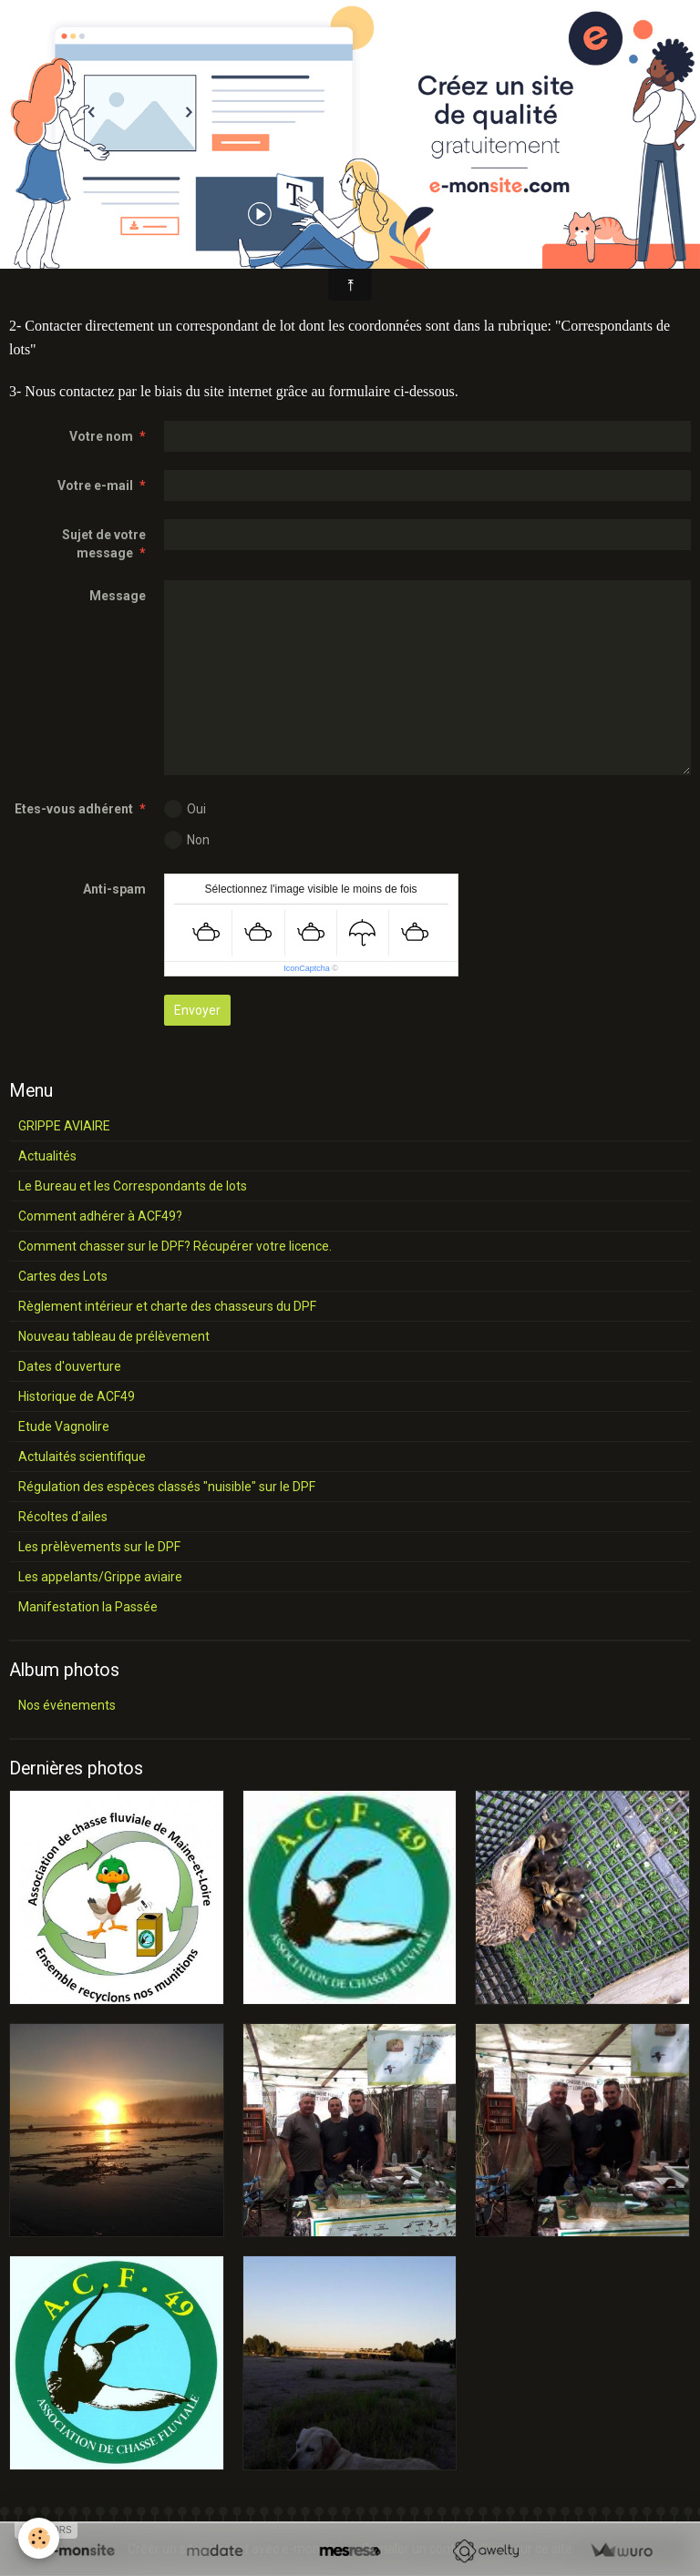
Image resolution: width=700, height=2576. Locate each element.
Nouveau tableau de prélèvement (114, 1336)
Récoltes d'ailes (63, 1516)
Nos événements (67, 1705)
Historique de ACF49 (76, 1396)
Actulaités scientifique (82, 1456)
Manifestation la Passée (88, 1607)
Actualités (47, 1156)
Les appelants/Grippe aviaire (100, 1576)
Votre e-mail (95, 485)
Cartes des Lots (63, 1276)
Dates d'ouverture (69, 1366)
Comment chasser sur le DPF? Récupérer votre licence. (175, 1246)
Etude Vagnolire (63, 1426)
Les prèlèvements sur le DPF (99, 1546)
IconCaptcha (306, 968)
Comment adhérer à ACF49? (100, 1216)
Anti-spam (114, 889)
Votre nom (101, 436)
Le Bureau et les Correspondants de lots (132, 1186)
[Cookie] (38, 2538)
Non (187, 840)
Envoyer (197, 1010)
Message (117, 595)
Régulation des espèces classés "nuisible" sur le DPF (166, 1486)
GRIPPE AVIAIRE (64, 1126)
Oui (185, 809)
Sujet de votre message (104, 543)
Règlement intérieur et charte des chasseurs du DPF (167, 1306)
